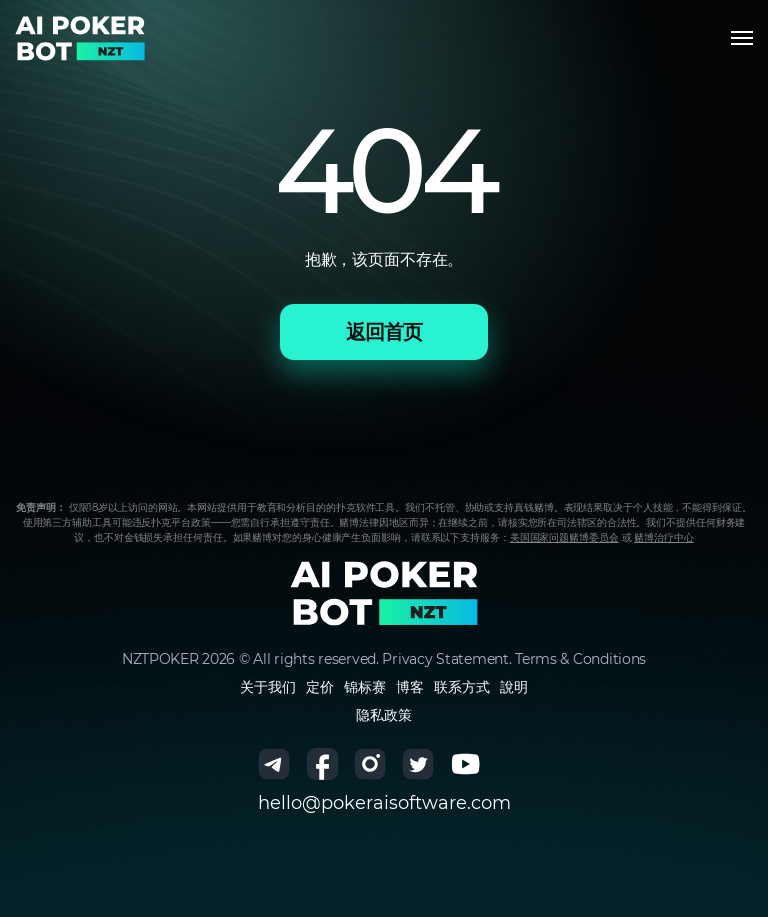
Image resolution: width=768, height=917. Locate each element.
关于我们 (268, 687)
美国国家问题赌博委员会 (564, 537)
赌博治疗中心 (663, 537)
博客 (410, 687)
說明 (514, 687)
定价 (320, 687)
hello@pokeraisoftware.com (384, 803)
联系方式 (462, 687)
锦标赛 (365, 687)
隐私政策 (384, 715)
